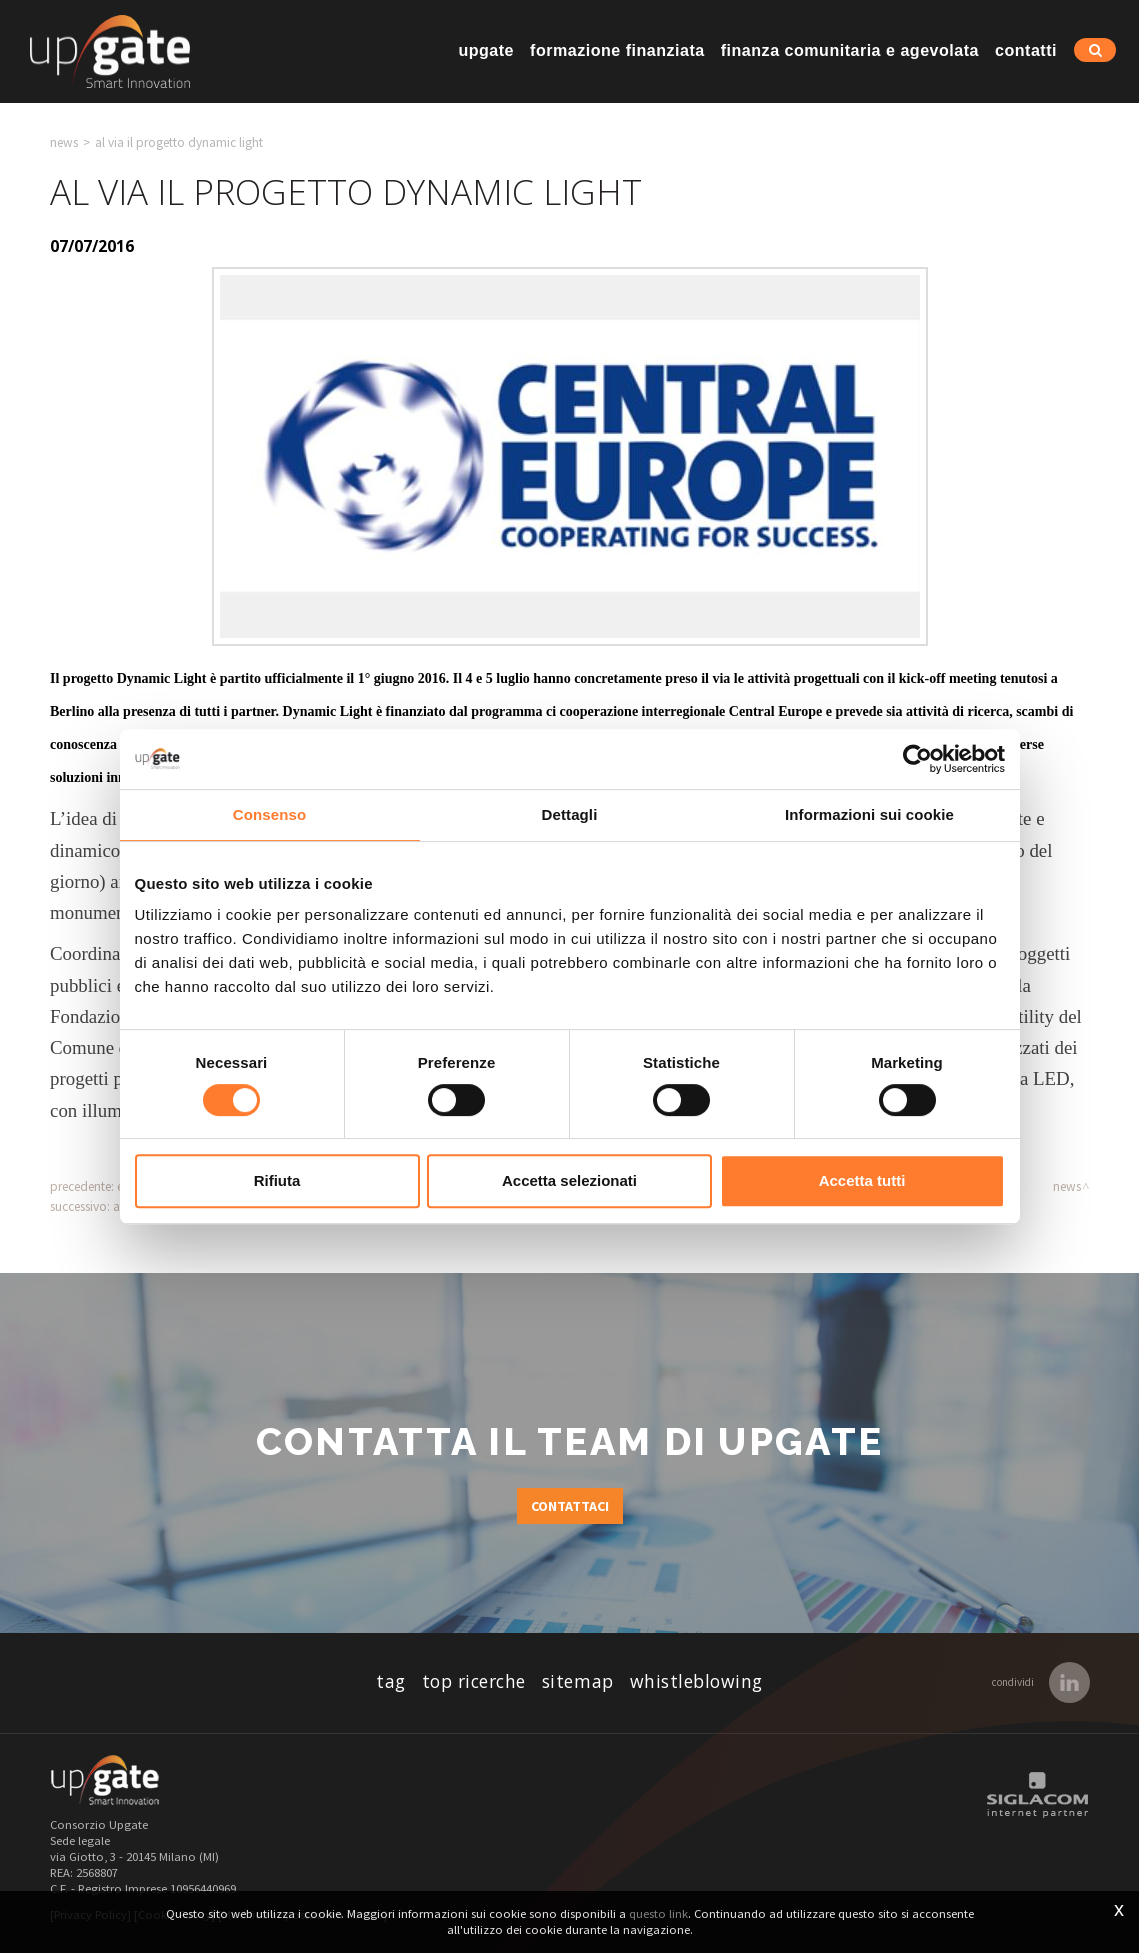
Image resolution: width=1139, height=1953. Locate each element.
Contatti (1026, 50)
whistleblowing (696, 1681)
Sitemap (578, 1681)
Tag (391, 1681)
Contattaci (570, 1506)
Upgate (486, 50)
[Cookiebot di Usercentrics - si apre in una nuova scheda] (917, 759)
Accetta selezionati (569, 1180)
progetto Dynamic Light (135, 678)
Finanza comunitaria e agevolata (850, 50)
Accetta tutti (862, 1180)
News (64, 142)
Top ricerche (474, 1681)
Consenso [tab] (269, 814)
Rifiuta (277, 1180)
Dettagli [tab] (570, 814)
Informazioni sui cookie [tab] (869, 814)
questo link (658, 1913)
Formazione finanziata (617, 50)
